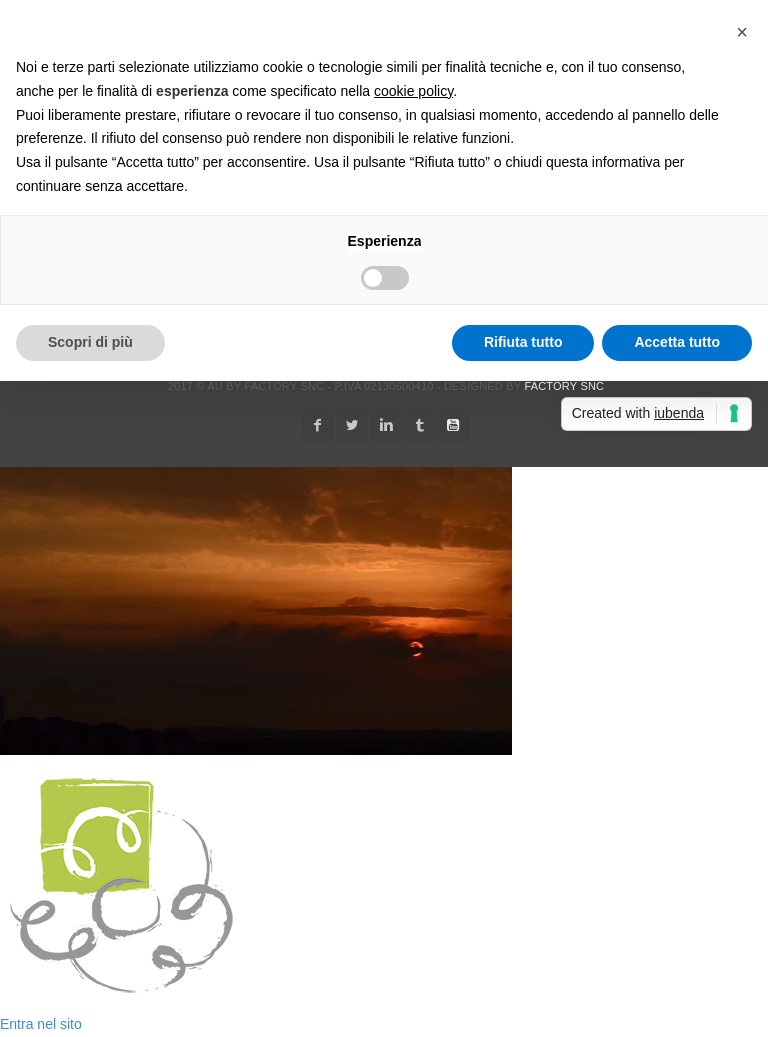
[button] (742, 32)
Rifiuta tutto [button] (523, 342)
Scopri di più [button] (90, 342)
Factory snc (564, 386)
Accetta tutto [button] (677, 342)
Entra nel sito (41, 1024)
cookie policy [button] (413, 91)
